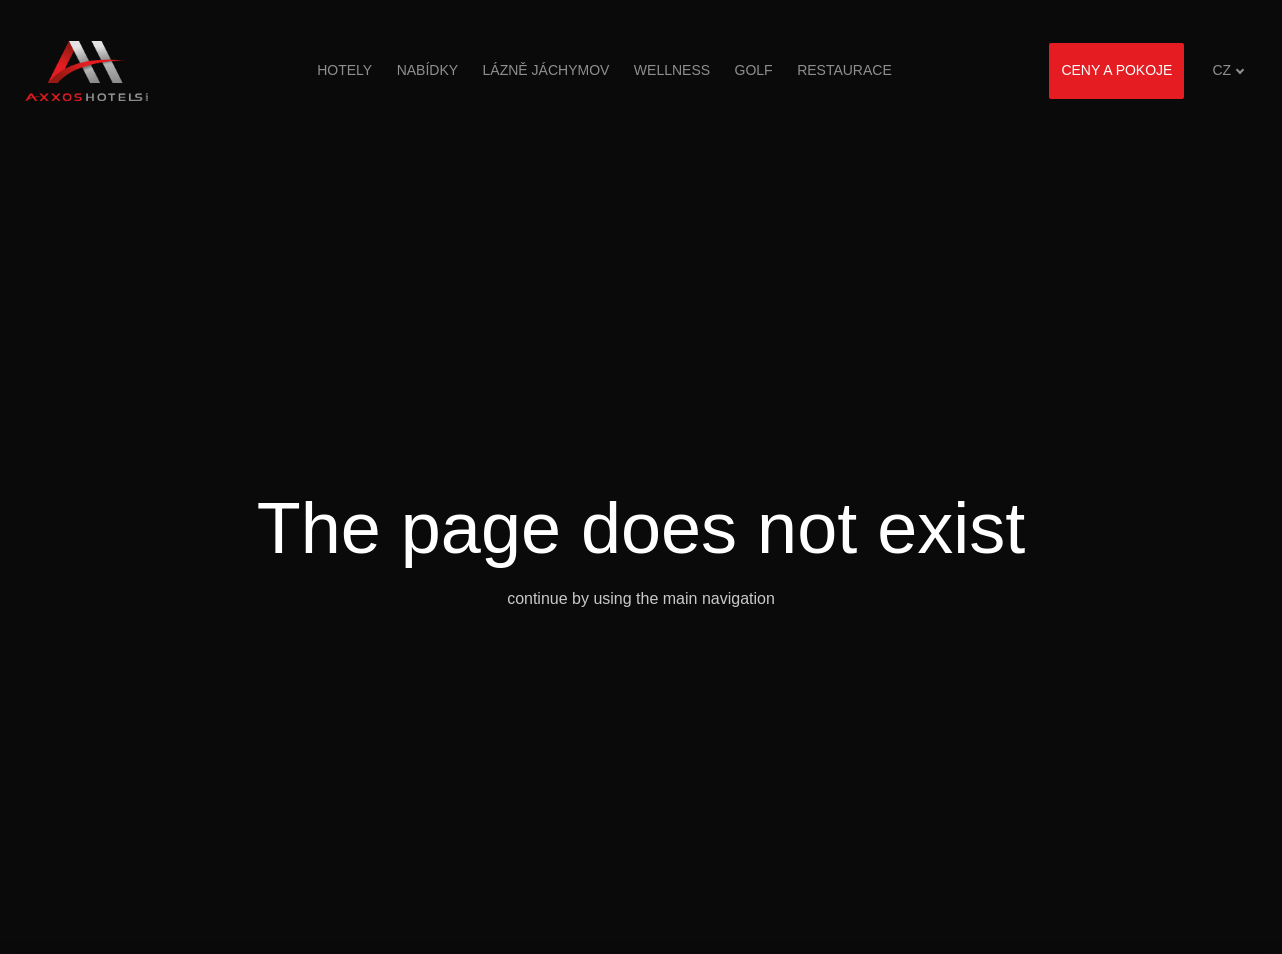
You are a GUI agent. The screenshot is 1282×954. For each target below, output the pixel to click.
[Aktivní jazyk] (1228, 70)
